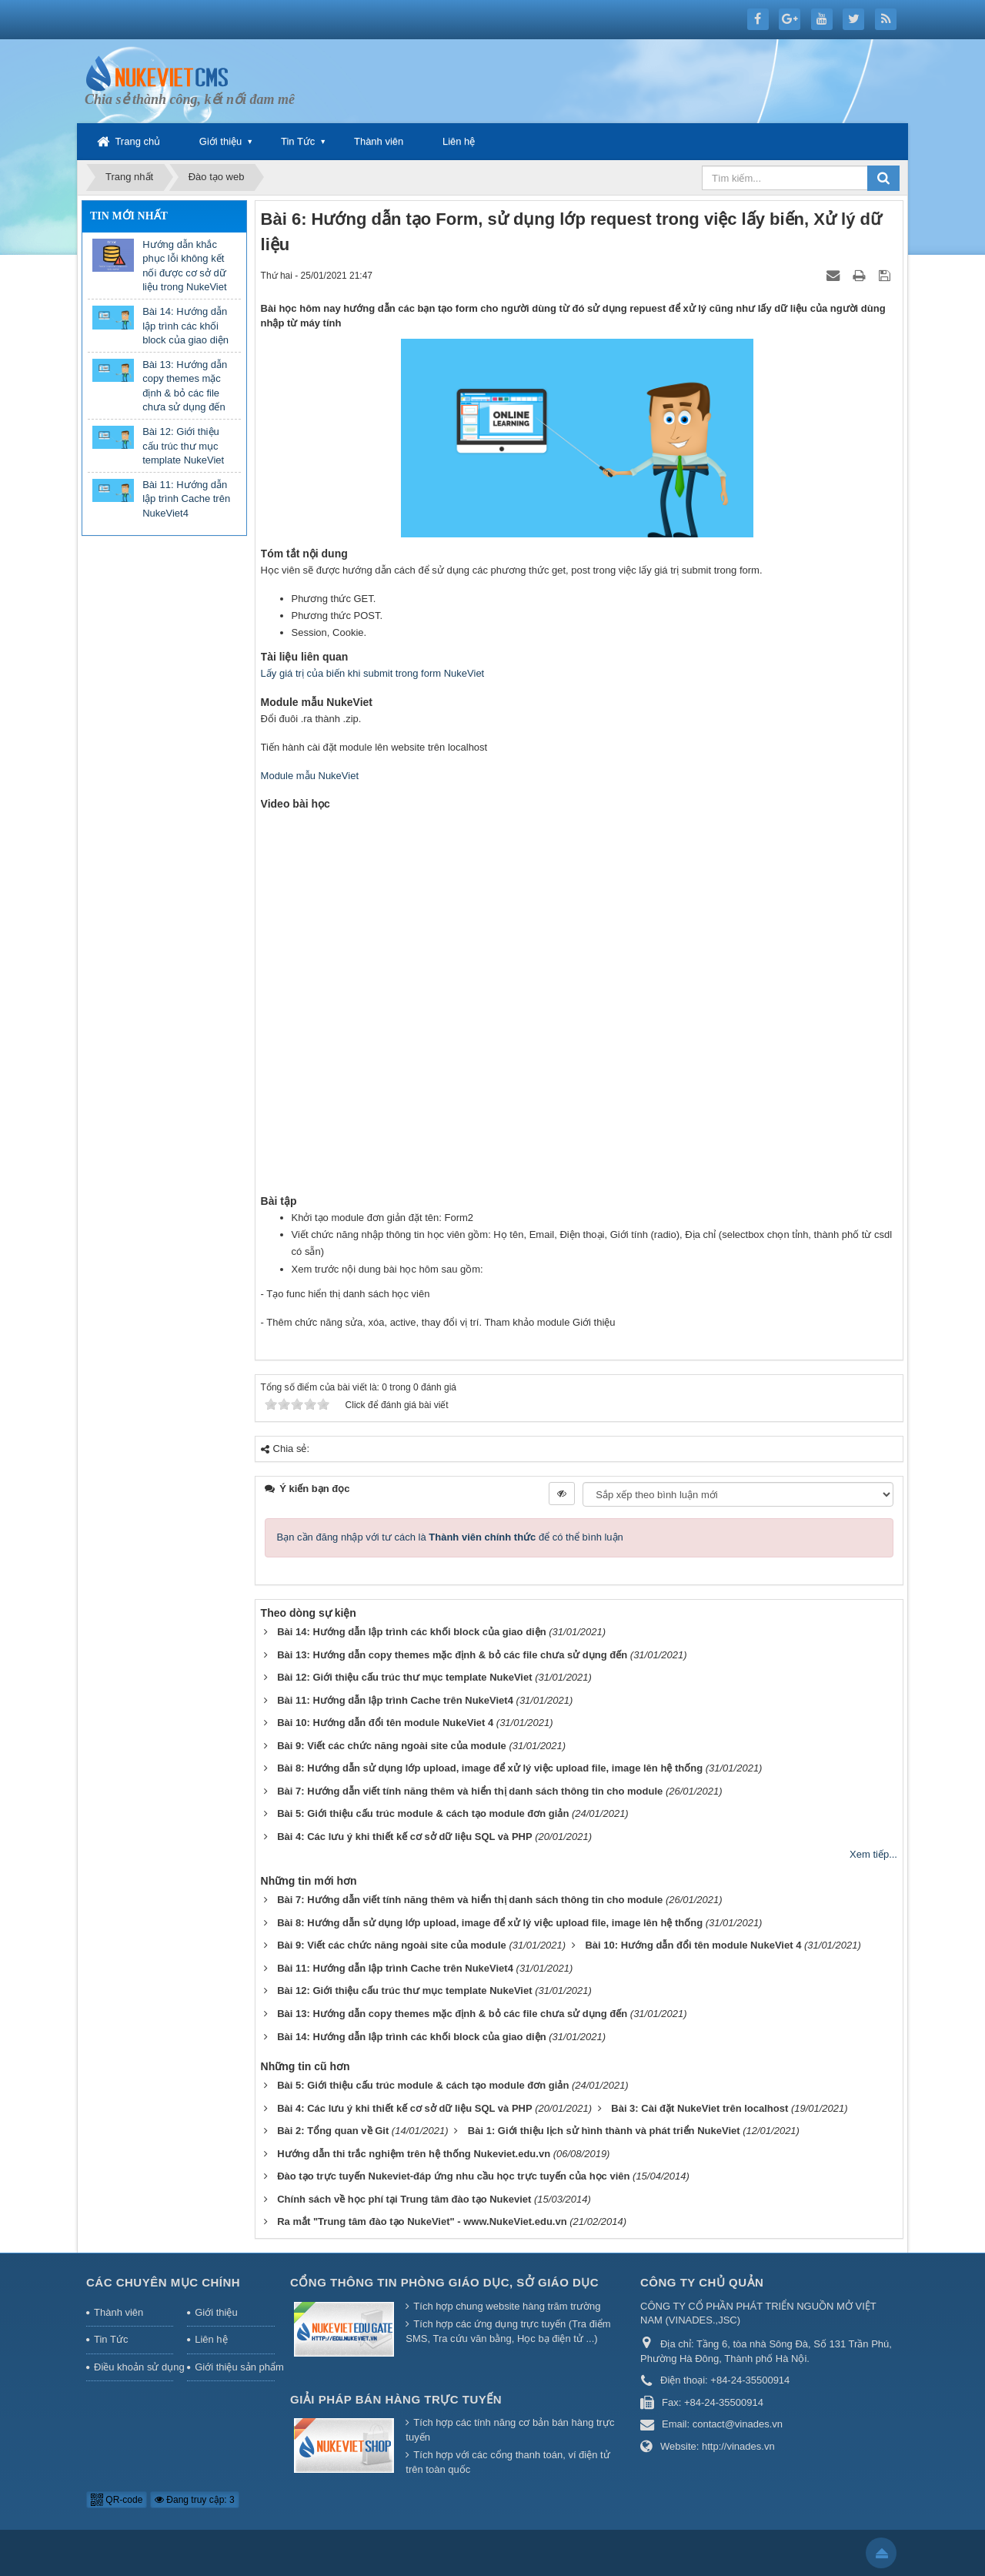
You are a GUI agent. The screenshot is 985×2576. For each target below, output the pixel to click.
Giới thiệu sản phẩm (235, 2367)
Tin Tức (298, 141)
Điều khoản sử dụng (133, 2367)
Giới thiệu (220, 141)
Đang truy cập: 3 (195, 2499)
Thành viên (378, 141)
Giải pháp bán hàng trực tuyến (396, 2399)
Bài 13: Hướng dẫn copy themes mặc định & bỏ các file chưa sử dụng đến (184, 386)
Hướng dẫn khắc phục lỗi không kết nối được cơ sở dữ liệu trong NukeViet (184, 266)
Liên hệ (458, 141)
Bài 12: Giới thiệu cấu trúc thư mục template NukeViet (183, 446)
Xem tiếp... (873, 1854)
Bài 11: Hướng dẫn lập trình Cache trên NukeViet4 (186, 499)
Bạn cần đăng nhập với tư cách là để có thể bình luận (450, 1537)
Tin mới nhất (129, 216)
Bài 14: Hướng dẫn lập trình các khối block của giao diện (185, 326)
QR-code (116, 2499)
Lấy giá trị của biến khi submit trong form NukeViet (373, 673)
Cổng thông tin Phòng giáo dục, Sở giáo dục (444, 2282)
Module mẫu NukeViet (310, 775)
